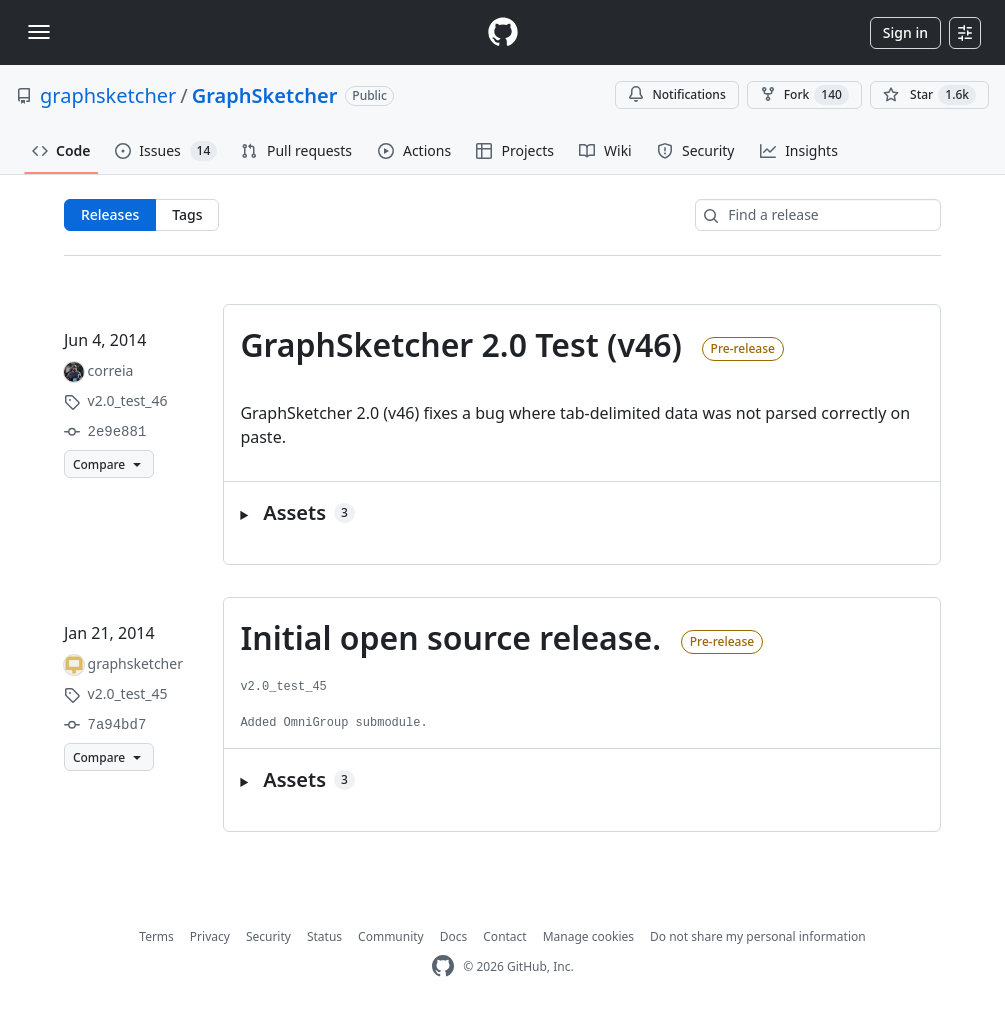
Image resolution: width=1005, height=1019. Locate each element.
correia (111, 370)
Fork (804, 95)
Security (268, 936)
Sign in (905, 32)
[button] (582, 513)
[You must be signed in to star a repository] (929, 95)
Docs (454, 936)
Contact (504, 936)
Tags (187, 214)
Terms (156, 936)
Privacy (210, 936)
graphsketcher (108, 95)
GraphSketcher (265, 95)
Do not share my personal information (758, 936)
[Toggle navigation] (39, 32)
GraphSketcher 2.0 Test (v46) (461, 344)
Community (391, 936)
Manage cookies (588, 936)
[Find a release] (818, 215)
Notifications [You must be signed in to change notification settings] (676, 94)
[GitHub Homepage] (443, 966)
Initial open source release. (450, 637)
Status (324, 936)
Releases (110, 214)
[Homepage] (503, 32)
